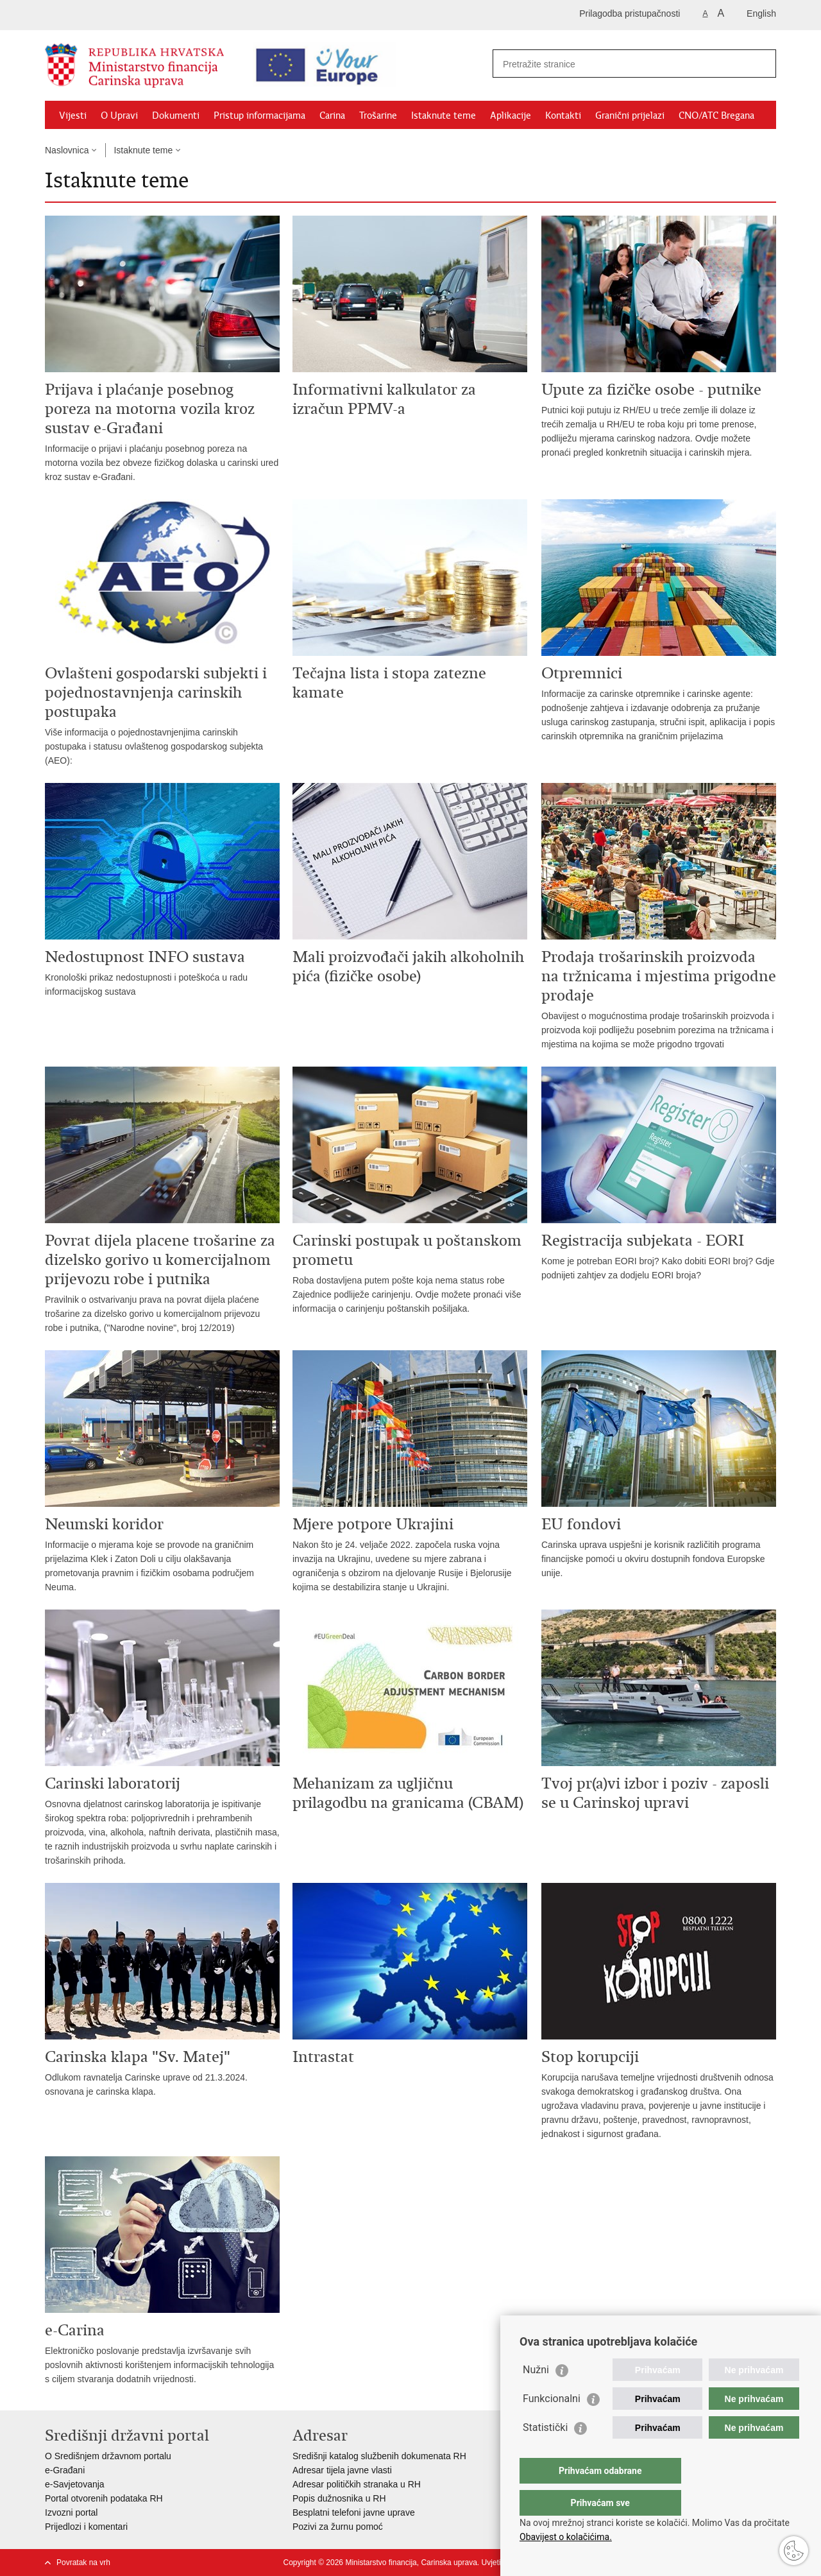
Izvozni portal (71, 2512)
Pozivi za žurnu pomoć (337, 2526)
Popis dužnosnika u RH (339, 2498)
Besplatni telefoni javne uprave (353, 2512)
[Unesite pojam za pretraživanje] (613, 63)
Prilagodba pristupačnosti (629, 13)
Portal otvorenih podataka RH (104, 2498)
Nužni (536, 2395)
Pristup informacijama (259, 115)
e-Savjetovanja (75, 2484)
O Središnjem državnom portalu (108, 2456)
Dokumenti (175, 115)
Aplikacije (510, 115)
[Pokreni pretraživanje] (761, 63)
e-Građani (65, 2470)
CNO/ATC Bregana (716, 115)
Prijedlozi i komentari (86, 2526)
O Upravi (119, 115)
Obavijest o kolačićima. (566, 2537)
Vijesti (73, 115)
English (761, 13)
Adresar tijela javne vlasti (342, 2470)
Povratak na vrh (83, 2562)
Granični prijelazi (629, 115)
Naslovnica (67, 150)
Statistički (545, 2453)
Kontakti (563, 115)
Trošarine (378, 115)
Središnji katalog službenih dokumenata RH (379, 2456)
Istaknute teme (443, 115)
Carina (332, 115)
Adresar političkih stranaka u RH (356, 2484)
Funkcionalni (551, 2424)
